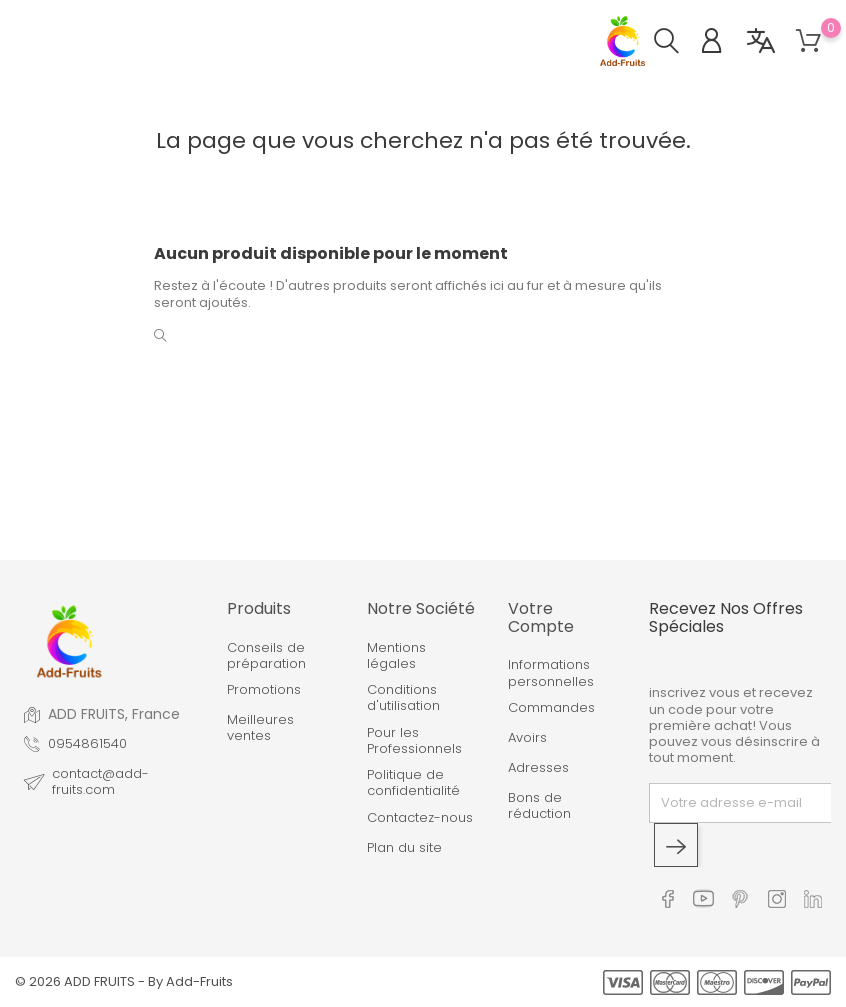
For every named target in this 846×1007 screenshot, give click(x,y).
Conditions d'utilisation (403, 698)
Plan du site (404, 848)
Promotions (264, 690)
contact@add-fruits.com (100, 782)
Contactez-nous (420, 818)
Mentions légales (396, 656)
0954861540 (87, 744)
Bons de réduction (539, 806)
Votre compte (541, 617)
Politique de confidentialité (413, 783)
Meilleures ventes (260, 728)
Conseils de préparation (266, 656)
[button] (676, 43)
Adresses (538, 768)
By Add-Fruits (190, 981)
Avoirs (527, 738)
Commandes (551, 708)
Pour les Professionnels (414, 741)
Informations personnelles (551, 673)
